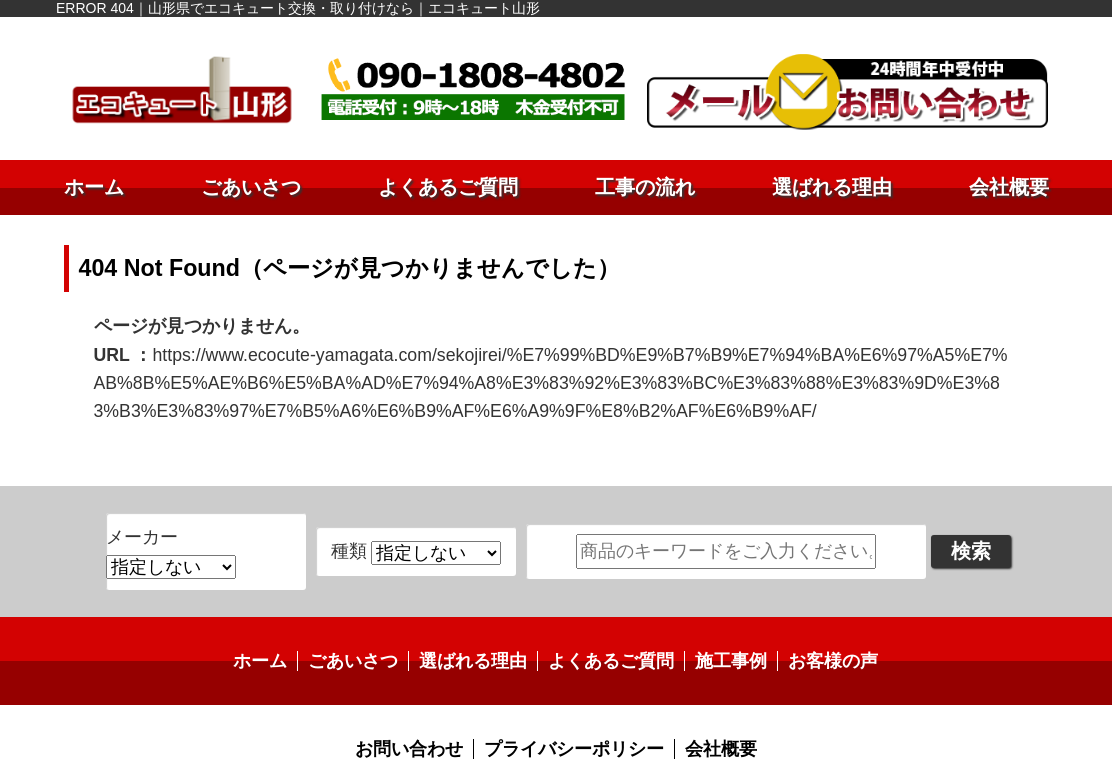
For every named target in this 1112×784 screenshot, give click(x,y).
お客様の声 (808, 623)
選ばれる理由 (832, 187)
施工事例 (715, 623)
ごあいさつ (251, 187)
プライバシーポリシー (572, 708)
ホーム (94, 187)
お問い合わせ (423, 708)
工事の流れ (645, 187)
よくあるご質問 (448, 187)
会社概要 (1009, 187)
